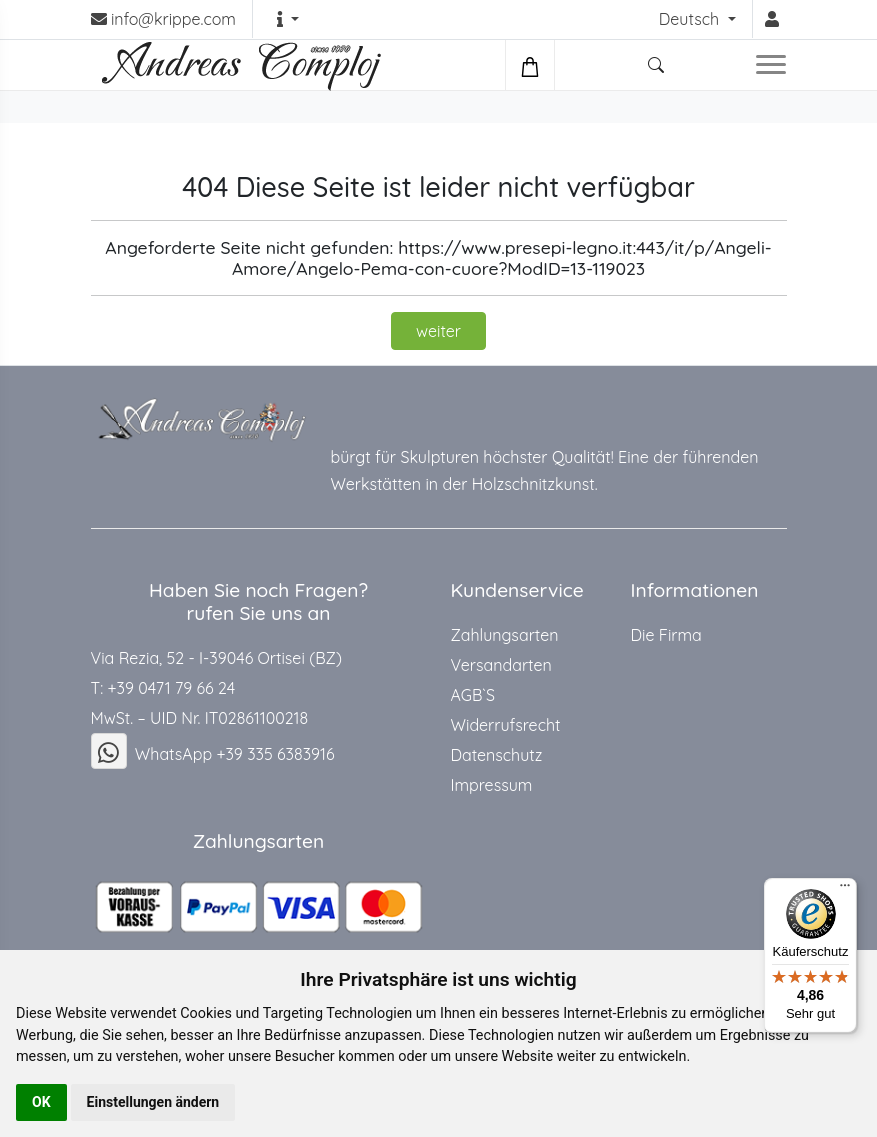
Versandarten (501, 665)
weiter (438, 331)
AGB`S (473, 695)
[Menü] (845, 890)
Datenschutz (497, 755)
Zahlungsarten (505, 635)
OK (41, 1102)
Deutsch (691, 19)
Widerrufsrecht (506, 725)
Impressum (492, 785)
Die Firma (666, 635)
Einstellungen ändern (153, 1102)
